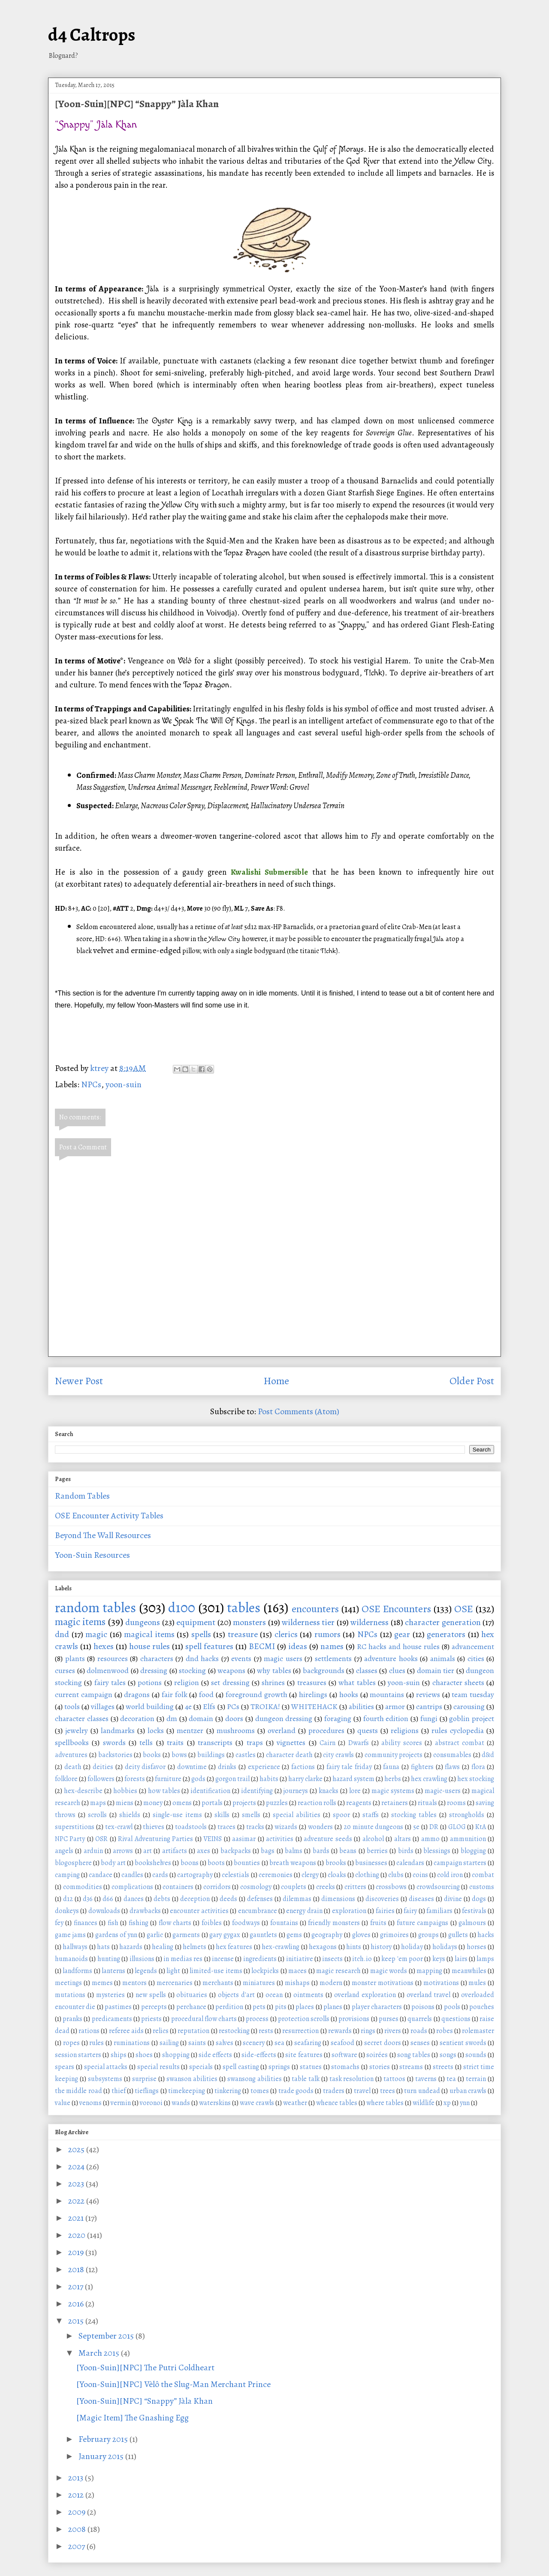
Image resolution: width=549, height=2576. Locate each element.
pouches (481, 2007)
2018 (77, 2269)
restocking (234, 2031)
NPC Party (70, 1839)
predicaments (112, 2019)
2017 (76, 2286)
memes (102, 1983)
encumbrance (257, 1911)
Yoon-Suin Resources (92, 1555)
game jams (70, 1935)
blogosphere (73, 1863)
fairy (410, 1911)
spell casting (241, 2067)
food (206, 1694)
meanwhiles (469, 1971)
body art (113, 1863)
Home (276, 1381)
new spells (151, 1995)
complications (132, 1887)
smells (251, 1815)
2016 (76, 2303)
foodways (246, 1923)
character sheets (458, 1682)
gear (402, 1634)
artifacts (174, 1851)
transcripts (215, 1742)
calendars (410, 1863)
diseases (421, 1899)
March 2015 (99, 2353)
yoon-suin (124, 1084)
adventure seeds (328, 1839)
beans (347, 1851)
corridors (217, 1887)
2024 (77, 2166)
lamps (485, 1959)
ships (119, 2055)
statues (311, 2067)
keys (438, 1959)
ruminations (132, 2043)
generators (446, 1634)
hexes (104, 1646)
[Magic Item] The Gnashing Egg (132, 2417)
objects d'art (236, 1995)
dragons (137, 1694)
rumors (327, 1634)
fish (113, 1923)
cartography (195, 1875)
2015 (76, 2321)
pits (281, 2007)
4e (188, 1706)
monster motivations (382, 1983)
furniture (168, 1779)
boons (190, 1863)
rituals (427, 1803)
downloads (104, 1911)
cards (160, 1875)
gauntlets (263, 1935)
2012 (76, 2495)
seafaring (307, 2043)
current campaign (83, 1694)
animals (442, 1658)
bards (321, 1851)
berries (377, 1851)
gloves (361, 1935)
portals (212, 1803)
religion (186, 1682)
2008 (77, 2529)
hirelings (313, 1694)
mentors (134, 1983)
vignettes (291, 1742)
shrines (273, 1682)
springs (279, 2067)
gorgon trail (232, 1779)
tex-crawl (119, 1827)
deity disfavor (145, 1767)
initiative (299, 1959)
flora (478, 1767)
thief (119, 2091)
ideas (297, 1646)
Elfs (209, 1706)
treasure (243, 1634)
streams (411, 2067)
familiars (439, 1911)
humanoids (71, 1959)
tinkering (227, 2091)
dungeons (142, 1622)
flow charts (175, 1923)
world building (150, 1706)
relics (161, 2031)
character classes (82, 1718)
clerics (286, 1634)
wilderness (369, 1622)
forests (134, 1779)
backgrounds (323, 1670)
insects (332, 1959)
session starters (78, 2055)
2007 (77, 2546)
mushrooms (236, 1730)
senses (420, 2043)
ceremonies (276, 1875)
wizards (285, 1827)
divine (453, 1899)
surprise (144, 2079)
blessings (436, 1851)
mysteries (110, 1995)
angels (64, 1851)
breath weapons (292, 1863)
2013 (76, 2477)
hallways (75, 1947)
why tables (274, 1670)
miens (124, 1803)
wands (181, 2103)
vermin (121, 2103)
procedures (326, 1730)
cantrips (429, 1706)
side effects (215, 2055)
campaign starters (460, 1863)
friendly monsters (333, 1923)
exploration (349, 1911)
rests (266, 2031)
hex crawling (429, 1779)
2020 (77, 2235)
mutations (70, 1995)
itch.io (362, 1959)
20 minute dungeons (374, 1827)
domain (201, 1718)
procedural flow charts (204, 2019)
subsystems (105, 2079)
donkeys (67, 1911)
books (152, 1755)
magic (96, 1634)
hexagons (323, 1947)
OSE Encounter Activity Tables (109, 1515)
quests (367, 1730)
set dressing (230, 1682)
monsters (249, 1622)
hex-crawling (280, 1947)
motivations (441, 1983)
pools (452, 2007)
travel (362, 2091)
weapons (231, 1670)
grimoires (394, 1935)
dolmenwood (108, 1670)
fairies (385, 1911)
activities (279, 1839)
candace (100, 1875)
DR (433, 1827)
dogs (479, 1899)
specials (201, 2067)
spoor (341, 1815)
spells (201, 1634)
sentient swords (463, 2043)
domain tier (436, 1670)
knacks (328, 1791)
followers (101, 1779)
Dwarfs (358, 1743)
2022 (77, 2201)
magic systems (392, 1791)
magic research (338, 1971)
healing (162, 1947)
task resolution (351, 2079)
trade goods (296, 2091)
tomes (259, 2091)
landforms (77, 1971)
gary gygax (224, 1935)
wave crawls (257, 2103)
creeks (325, 1887)
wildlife (423, 2103)
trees (387, 2091)
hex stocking (475, 1779)
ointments (308, 1995)
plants (75, 1658)
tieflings (147, 2091)
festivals (474, 1911)
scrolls (97, 1815)
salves (224, 2043)
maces (297, 1971)
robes (444, 2031)
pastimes (118, 2007)
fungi (428, 1718)
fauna (391, 1767)
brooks (336, 1863)
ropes (71, 2043)
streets (443, 2067)
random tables (95, 1607)
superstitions (74, 1827)
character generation (442, 1622)
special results (158, 2067)
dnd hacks (202, 1658)
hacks (485, 1935)
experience (264, 1767)
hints (353, 1947)
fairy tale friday (349, 1767)
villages (103, 1706)
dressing (153, 1670)
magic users (283, 1658)
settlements (333, 1658)
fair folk (174, 1694)
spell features (209, 1646)
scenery (254, 2043)
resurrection (300, 2031)
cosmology (255, 1887)
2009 (77, 2512)
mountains (387, 1694)
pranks (72, 2019)
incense (223, 1959)
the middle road (78, 2091)
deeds (228, 1899)
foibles (212, 1923)
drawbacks (145, 1911)
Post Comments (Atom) (298, 1411)
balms (293, 1851)
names (332, 1646)
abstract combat (459, 1743)
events (241, 1658)
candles (132, 1875)
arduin (93, 1851)
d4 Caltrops (91, 34)
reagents (358, 1803)
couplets (293, 1887)
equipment (195, 1622)
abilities (361, 1706)
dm (171, 1718)
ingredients (260, 1959)
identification (210, 1791)
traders (333, 2091)
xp (447, 2103)
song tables (413, 2055)
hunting (108, 1959)
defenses (260, 1899)
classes (366, 1670)
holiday (412, 1947)
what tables (356, 1682)
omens (182, 1803)
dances (134, 1899)
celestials (235, 1875)
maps (98, 1803)
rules (96, 2043)
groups (428, 1935)
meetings (68, 1983)
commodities (82, 1887)
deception (195, 1899)
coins (420, 1875)
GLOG (457, 1827)
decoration (137, 1718)
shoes (144, 2055)
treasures (311, 1682)
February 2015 (104, 2439)
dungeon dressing (284, 1718)
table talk (306, 2079)
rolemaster (478, 2031)
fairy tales (110, 1682)
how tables (164, 1791)
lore (355, 1791)
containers (178, 1887)
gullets (458, 1935)
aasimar (244, 1839)
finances (85, 1923)
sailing (169, 2043)
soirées (377, 2055)
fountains (284, 1923)
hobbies (125, 1791)
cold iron (450, 1875)
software (344, 2055)
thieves (153, 1827)
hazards (130, 1947)
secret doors (382, 2043)
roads (418, 2031)
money (153, 1803)
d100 (181, 1607)
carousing (469, 1706)
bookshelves (153, 1863)
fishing (138, 1923)
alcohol (373, 1839)
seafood (342, 2043)
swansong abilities (254, 2079)
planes (332, 2007)
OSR (101, 1839)
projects (244, 1803)
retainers (394, 1803)
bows (179, 1755)
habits (268, 1779)
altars (402, 1839)
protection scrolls (303, 2019)
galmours (472, 1923)
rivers (392, 2031)
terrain (476, 2079)
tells (146, 1742)
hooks (348, 1694)
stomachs (345, 2067)
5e (416, 1827)
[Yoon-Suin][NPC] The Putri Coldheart (145, 2367)
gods (198, 1779)
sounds (475, 2055)
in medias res (182, 1959)
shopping (176, 2055)
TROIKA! (265, 1706)
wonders (320, 1827)
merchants (217, 1983)
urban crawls (467, 2091)
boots (216, 1863)
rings (368, 2031)
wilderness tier (308, 1622)
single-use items (177, 1815)
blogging (473, 1851)
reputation (193, 2031)
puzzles (277, 1803)
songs (448, 2055)
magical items (149, 1634)
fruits (378, 1923)
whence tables (336, 2103)
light (173, 1971)
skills (221, 1815)
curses (65, 1670)
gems (294, 1935)
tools (72, 1706)
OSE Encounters (396, 1609)
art (147, 1851)
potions (150, 1682)
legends (146, 1971)
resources (112, 1658)
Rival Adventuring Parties (155, 1839)
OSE (463, 1609)
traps (255, 1742)
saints (197, 2043)
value (62, 2103)
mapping (429, 1971)
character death (289, 1755)
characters (156, 1658)
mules (477, 1983)
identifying (257, 1791)
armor (395, 1706)
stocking (192, 1670)
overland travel (429, 1995)
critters (355, 1887)
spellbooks (72, 1742)
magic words (388, 1971)
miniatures (259, 1983)
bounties (247, 1863)
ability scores (401, 1743)
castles (245, 1755)
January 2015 (101, 2456)
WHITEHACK (314, 1706)
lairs (461, 1959)
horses (476, 1947)
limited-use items (216, 1971)
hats (103, 1947)
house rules (149, 1646)
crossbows (391, 1887)
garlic (155, 1935)
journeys (296, 1791)
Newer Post (79, 1381)
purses (388, 2019)
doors (234, 1718)
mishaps (297, 1983)
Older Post (471, 1381)
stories (379, 2067)
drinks (227, 1767)
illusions (142, 1959)
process (257, 2019)
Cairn (327, 1743)
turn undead (422, 2091)
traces (226, 1827)
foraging (337, 1718)
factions (303, 1767)
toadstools (191, 1827)
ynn (465, 2103)
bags (267, 1851)
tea (451, 2079)
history (381, 1947)
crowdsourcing (438, 1887)
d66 (108, 1899)
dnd (62, 1634)
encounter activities (199, 1911)
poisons (422, 2007)
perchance (191, 2007)
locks (156, 1730)
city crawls (338, 1755)
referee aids (126, 2031)
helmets (194, 1947)
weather (295, 2103)
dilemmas (297, 1899)
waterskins (215, 2103)
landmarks (118, 1730)
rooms (456, 1803)
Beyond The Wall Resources (103, 1535)
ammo (430, 1839)
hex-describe (83, 1791)
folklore (66, 1779)
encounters (315, 1609)
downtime (192, 1767)
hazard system (353, 1779)
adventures (71, 1755)
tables (243, 1607)
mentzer (190, 1730)
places (305, 2007)
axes (203, 1851)
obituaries (191, 1995)
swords (114, 1742)
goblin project (471, 1718)
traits (175, 1742)
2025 (77, 2149)
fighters (422, 1767)
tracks (255, 1827)
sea (279, 2043)
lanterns (113, 1971)
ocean (274, 1995)
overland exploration (365, 1995)
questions (456, 2019)
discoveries (382, 1899)
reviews (428, 1694)
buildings (211, 1755)
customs (481, 1887)
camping (67, 1875)
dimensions (338, 1899)
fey (59, 1923)
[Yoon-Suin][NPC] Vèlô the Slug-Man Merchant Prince (173, 2384)
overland (282, 1730)
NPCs (91, 1084)
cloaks (337, 1875)
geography (326, 1935)
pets (259, 2007)
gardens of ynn (116, 1935)
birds (405, 1851)
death (72, 1767)
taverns (426, 2079)
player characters (377, 2007)
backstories (115, 1755)
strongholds (466, 1815)
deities (103, 1767)
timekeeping (186, 2091)
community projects (394, 1755)
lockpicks (265, 1971)
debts (162, 1899)
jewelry (76, 1730)
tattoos (394, 2079)
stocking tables (414, 1815)
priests (151, 2019)
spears (64, 2067)
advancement (473, 1646)
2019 (76, 2252)
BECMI (262, 1646)
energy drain (304, 1911)
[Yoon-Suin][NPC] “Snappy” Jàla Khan (144, 2401)
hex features (234, 1947)
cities (476, 1658)
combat (483, 1875)
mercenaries (175, 1983)
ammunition (468, 1839)
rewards (340, 2031)
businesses (371, 1863)
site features (303, 2055)
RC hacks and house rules (398, 1646)
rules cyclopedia (457, 1730)
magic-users (443, 1791)
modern (331, 1983)
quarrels (419, 2019)
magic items (80, 1621)
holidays (444, 1947)
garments (186, 1935)
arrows (123, 1851)
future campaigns (422, 1923)
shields (129, 1815)
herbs (392, 1779)
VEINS (212, 1839)
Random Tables (82, 1496)
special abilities (296, 1815)
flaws (452, 1767)
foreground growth (256, 1694)
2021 (76, 2218)
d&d (488, 1755)
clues (397, 1670)
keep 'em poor (402, 1959)
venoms (90, 2103)
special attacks (106, 2067)
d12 (68, 1899)
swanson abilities (191, 2079)
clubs (396, 1875)
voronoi (151, 2103)
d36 (88, 1899)
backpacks (235, 1851)
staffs (370, 1815)
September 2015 (107, 2336)
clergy (310, 1875)
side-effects (258, 2055)
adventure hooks (391, 1658)
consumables (452, 1755)
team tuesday (473, 1694)
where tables (385, 2103)
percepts (154, 2007)
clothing (367, 1875)
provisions (353, 2019)
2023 (77, 2183)
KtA (480, 1827)
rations (89, 2031)
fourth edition (386, 1718)
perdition (229, 2007)
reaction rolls (317, 1803)
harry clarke (305, 1779)
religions (405, 1730)
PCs (233, 1706)
